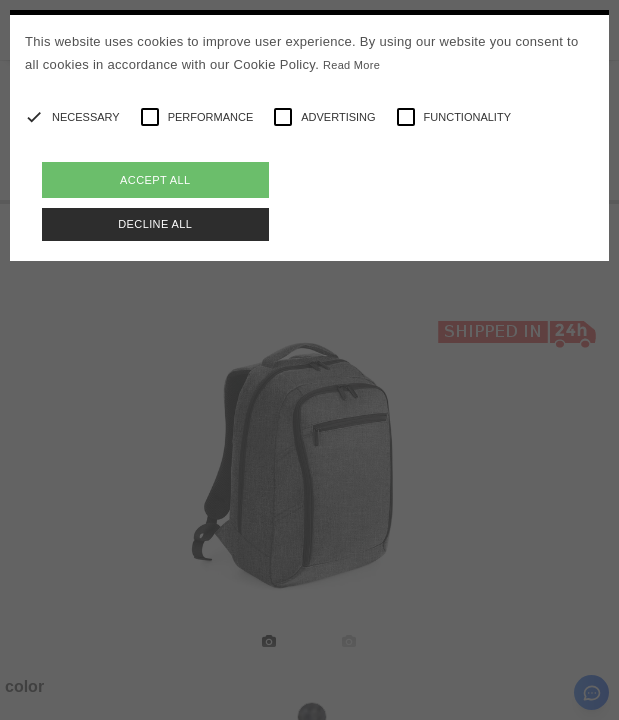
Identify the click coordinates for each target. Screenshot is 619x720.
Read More (351, 65)
